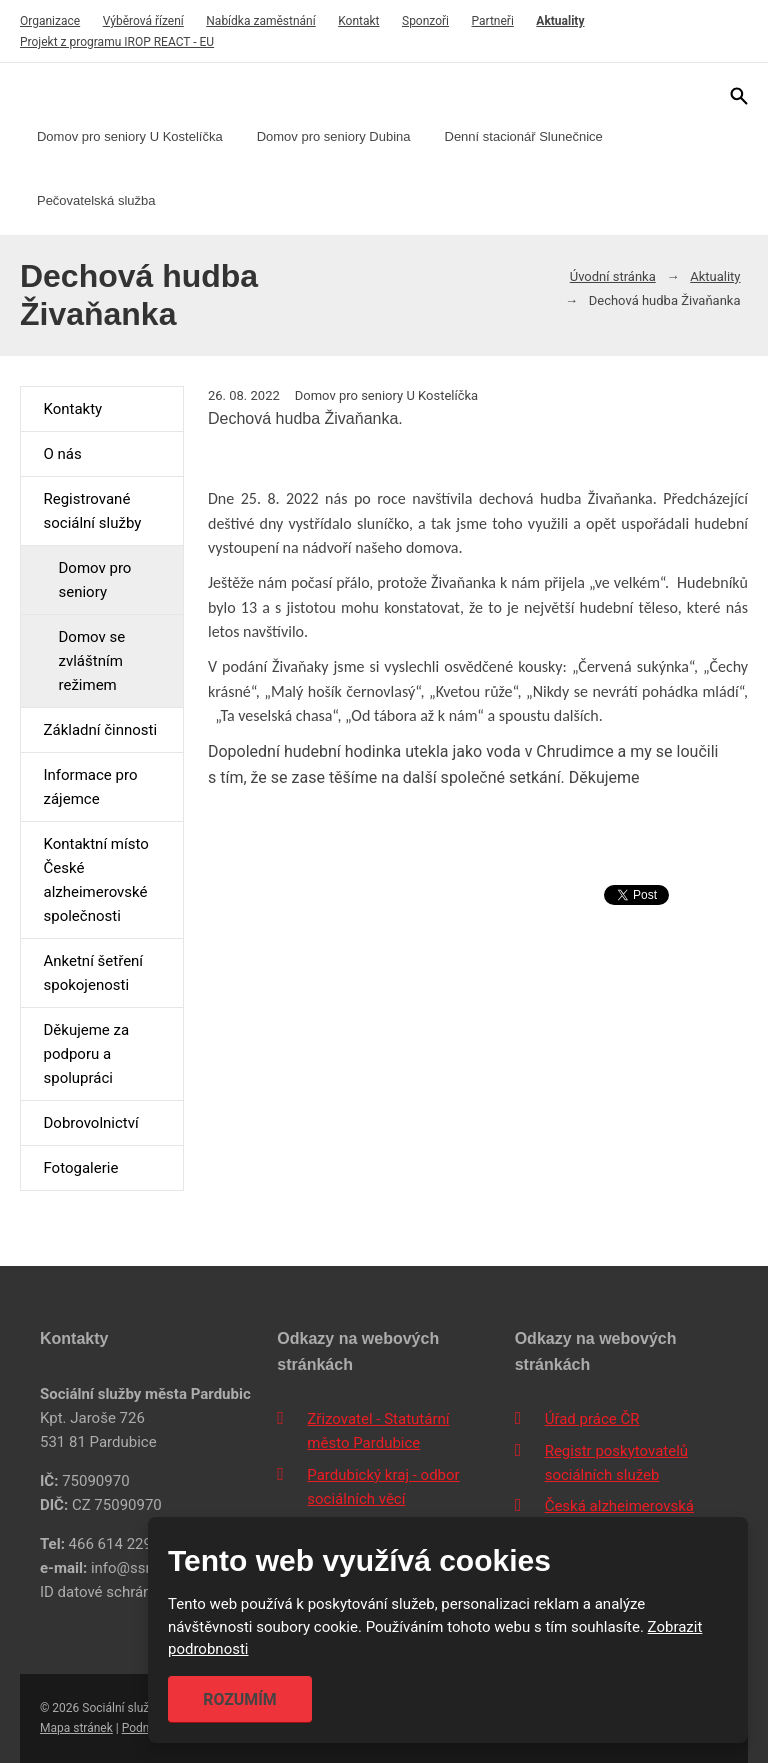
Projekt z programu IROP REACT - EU (117, 42)
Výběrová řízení (143, 21)
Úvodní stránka (613, 276)
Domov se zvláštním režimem (91, 661)
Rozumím (240, 1699)
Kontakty (72, 409)
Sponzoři (425, 21)
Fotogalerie (80, 1168)
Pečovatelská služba (96, 200)
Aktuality (560, 21)
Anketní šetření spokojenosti (93, 973)
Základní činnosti (100, 730)
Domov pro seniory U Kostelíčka (130, 136)
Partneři (493, 21)
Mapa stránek (76, 1728)
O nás (62, 454)
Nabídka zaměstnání (260, 21)
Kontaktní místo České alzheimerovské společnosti (95, 880)
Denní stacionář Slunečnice (524, 136)
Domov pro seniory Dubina (334, 136)
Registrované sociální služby (92, 511)
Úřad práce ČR (592, 1419)
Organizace (50, 21)
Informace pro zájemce (90, 787)
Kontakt (358, 21)
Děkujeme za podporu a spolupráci (86, 1054)
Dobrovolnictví (90, 1123)
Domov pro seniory (94, 580)
